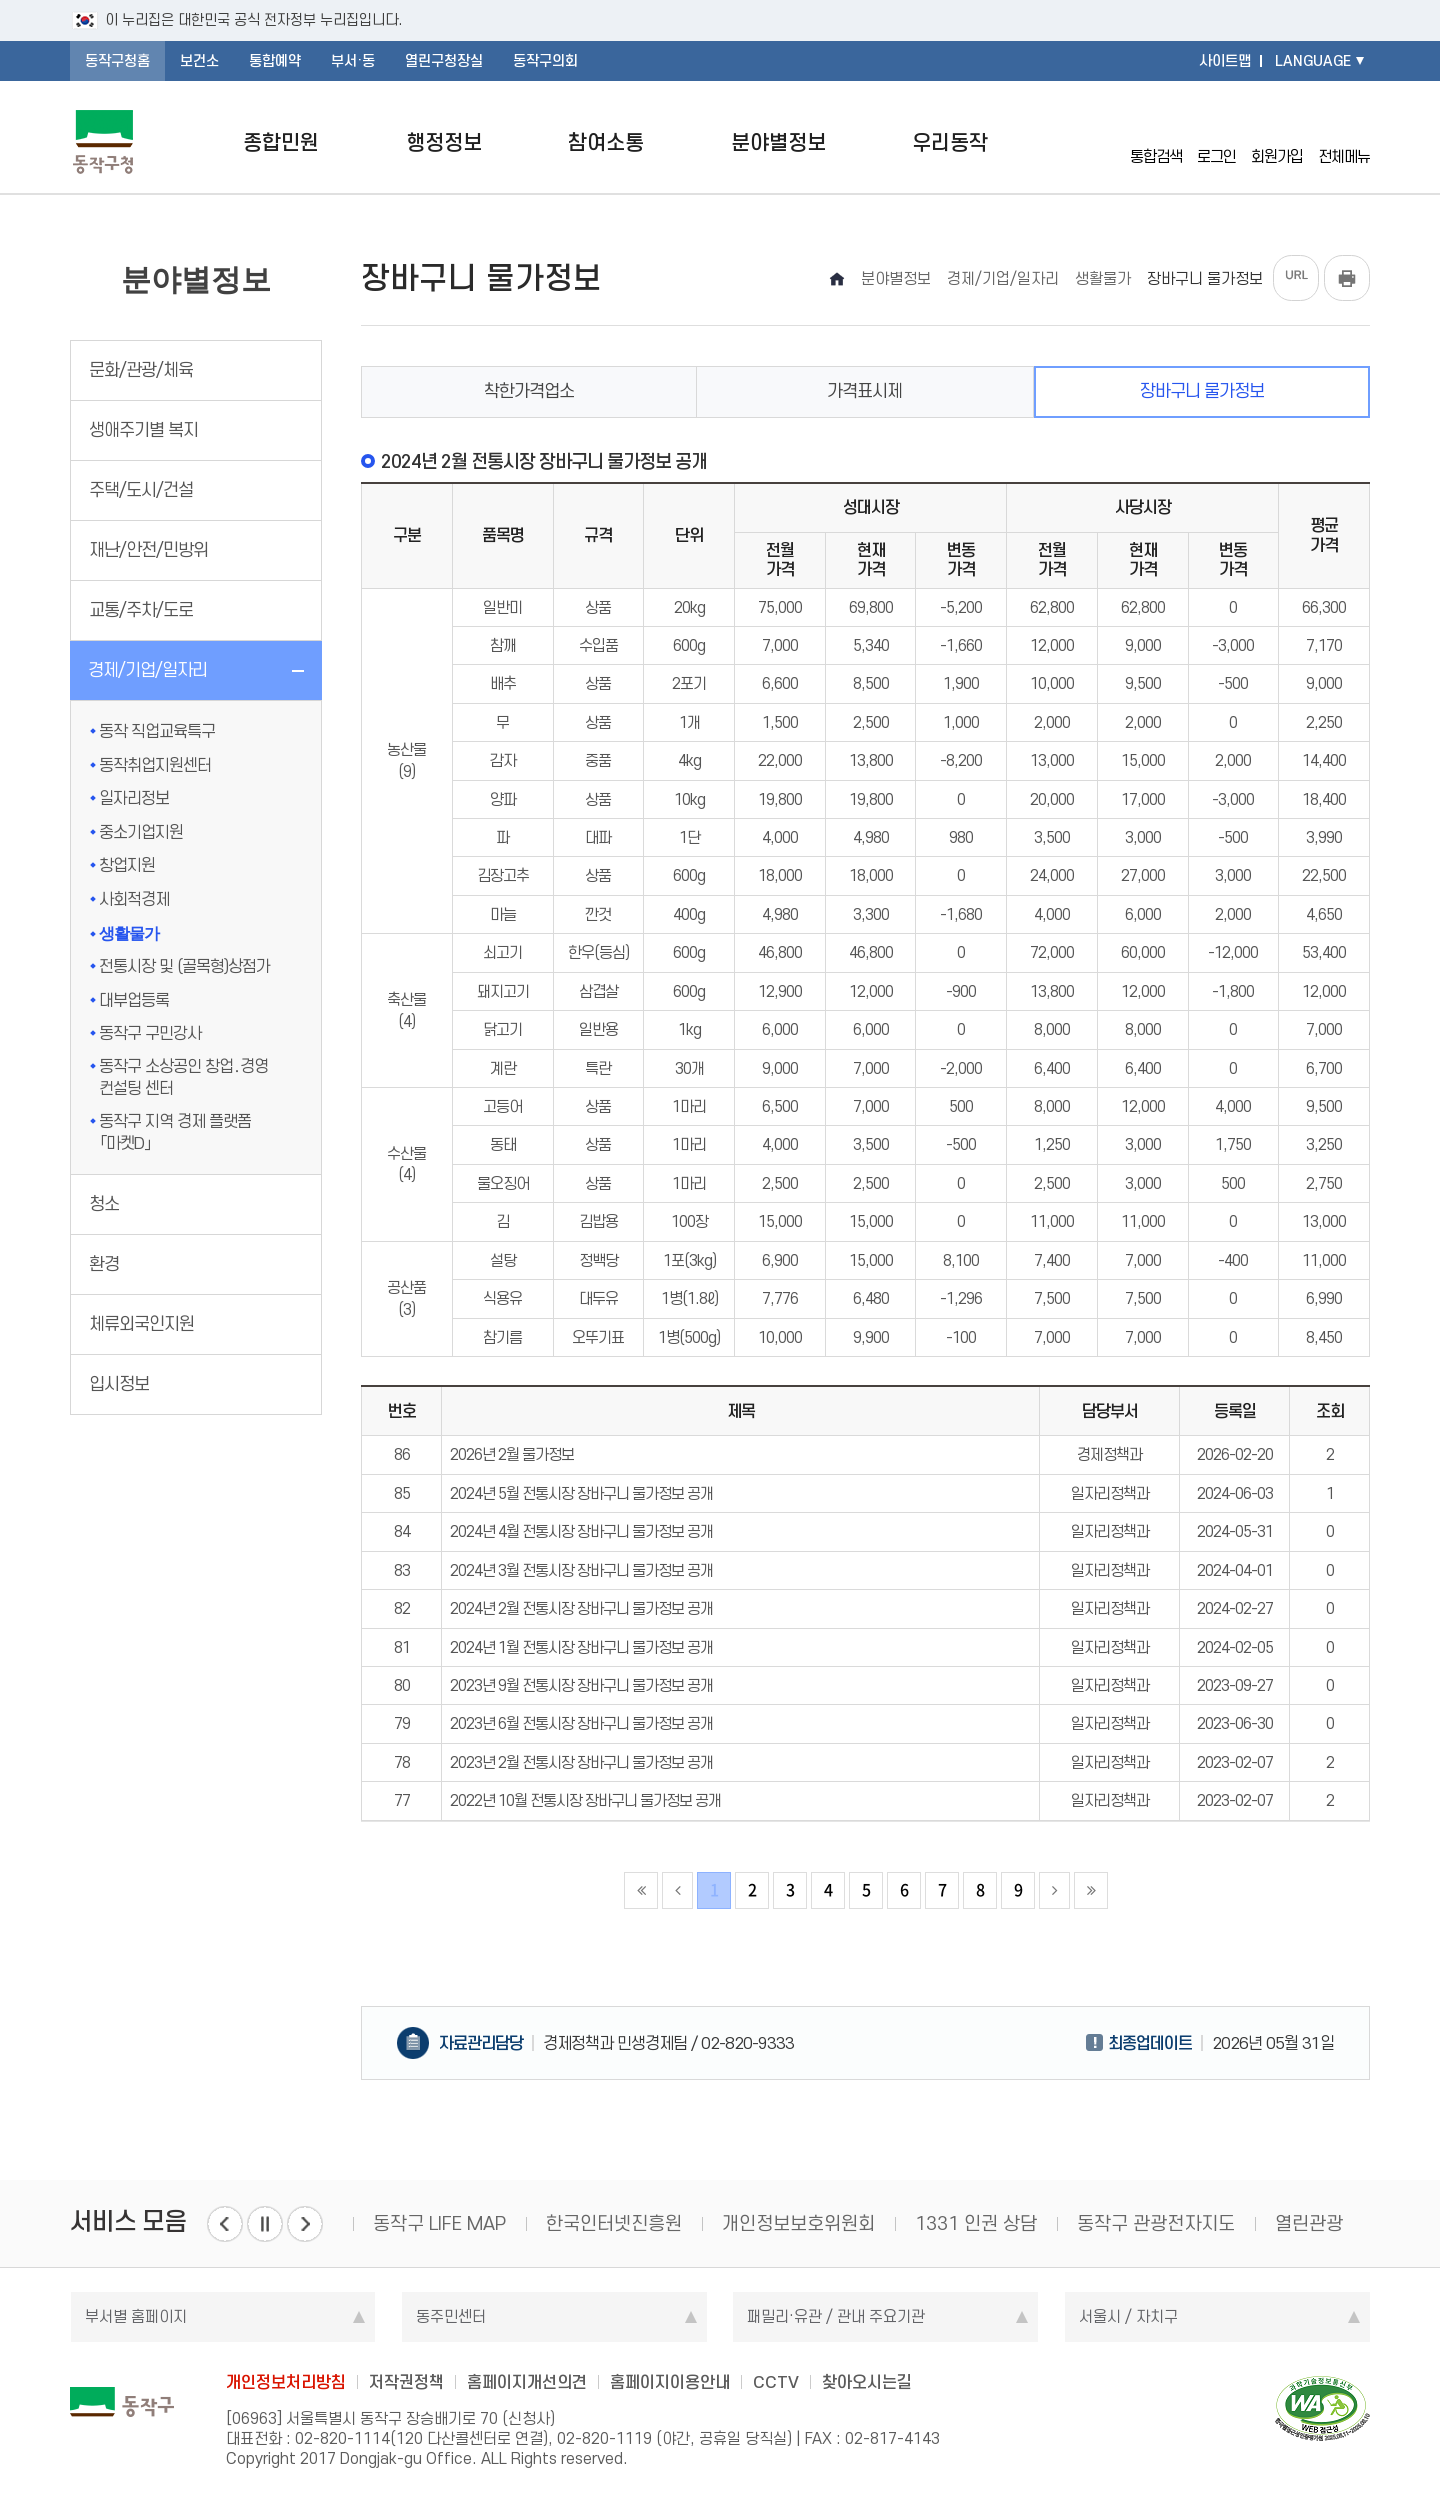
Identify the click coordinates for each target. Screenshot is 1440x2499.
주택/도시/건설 (141, 490)
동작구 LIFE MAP (439, 2223)
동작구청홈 (117, 61)
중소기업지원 (141, 832)
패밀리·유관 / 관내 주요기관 (836, 2316)
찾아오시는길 (867, 2382)
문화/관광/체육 (141, 370)
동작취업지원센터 (155, 765)
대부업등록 (134, 1000)
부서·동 (353, 61)
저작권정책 (406, 2382)
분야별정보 (778, 142)
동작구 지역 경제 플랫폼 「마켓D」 (175, 1132)
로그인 (1216, 141)
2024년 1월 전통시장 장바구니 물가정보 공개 (581, 1647)
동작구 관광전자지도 (1156, 2223)
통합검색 (1156, 141)
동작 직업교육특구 (157, 731)
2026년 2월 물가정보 (512, 1454)
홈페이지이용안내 (670, 2382)
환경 (104, 1264)
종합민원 (281, 142)
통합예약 (275, 61)
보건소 (199, 61)
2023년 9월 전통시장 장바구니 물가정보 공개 (581, 1685)
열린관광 (1309, 2223)
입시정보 (119, 1384)
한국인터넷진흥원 (614, 2223)
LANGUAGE (1313, 61)
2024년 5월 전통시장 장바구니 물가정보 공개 (581, 1493)
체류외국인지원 (141, 1324)
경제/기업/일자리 (147, 670)
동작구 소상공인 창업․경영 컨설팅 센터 (183, 1077)
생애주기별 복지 (143, 430)
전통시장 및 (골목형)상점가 (184, 966)
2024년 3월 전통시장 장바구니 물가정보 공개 (581, 1570)
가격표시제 (864, 391)
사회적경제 (134, 899)
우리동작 (950, 142)
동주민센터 (451, 2316)
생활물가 (129, 933)
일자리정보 (134, 798)
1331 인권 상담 (976, 2223)
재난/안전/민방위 (148, 550)
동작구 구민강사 (150, 1033)
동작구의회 (545, 61)
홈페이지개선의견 (527, 2382)
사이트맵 (1225, 61)
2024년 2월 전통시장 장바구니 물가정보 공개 (581, 1608)
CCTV (776, 2382)
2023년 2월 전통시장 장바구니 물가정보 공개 (581, 1762)
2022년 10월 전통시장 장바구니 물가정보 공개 (585, 1800)
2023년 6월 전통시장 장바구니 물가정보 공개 (581, 1723)
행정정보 (444, 142)
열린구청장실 (444, 61)
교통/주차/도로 (141, 610)
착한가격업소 (529, 391)
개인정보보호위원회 (798, 2223)
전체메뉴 (1344, 142)
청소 (104, 1204)
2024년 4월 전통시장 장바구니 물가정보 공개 (581, 1531)
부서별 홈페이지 (136, 2316)
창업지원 (127, 865)
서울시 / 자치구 (1128, 2316)
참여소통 (606, 142)
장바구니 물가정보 (1202, 391)
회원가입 (1277, 141)
